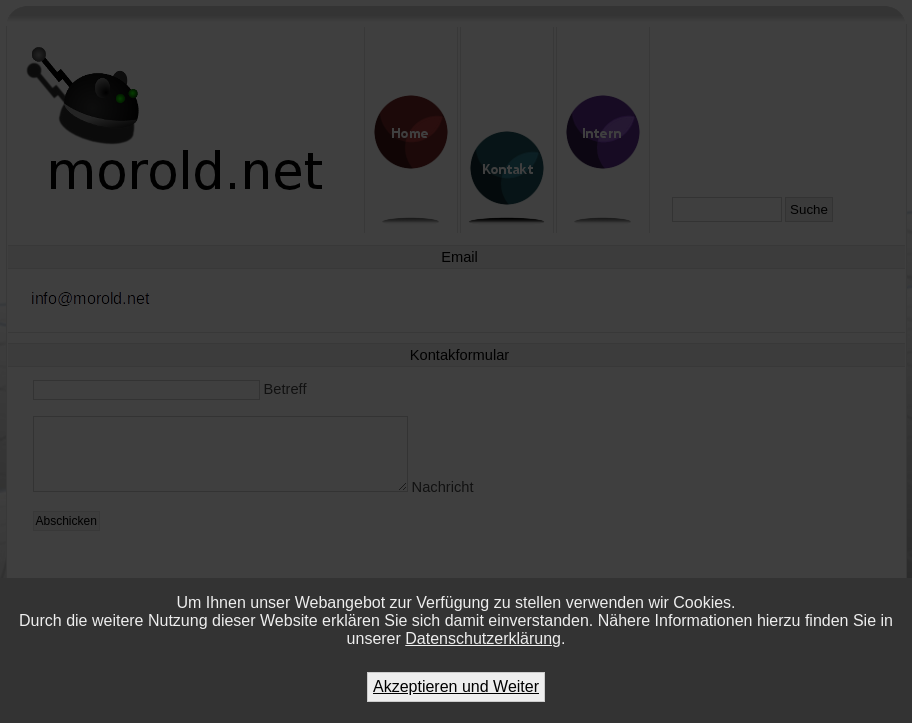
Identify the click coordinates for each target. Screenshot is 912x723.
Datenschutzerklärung (483, 638)
